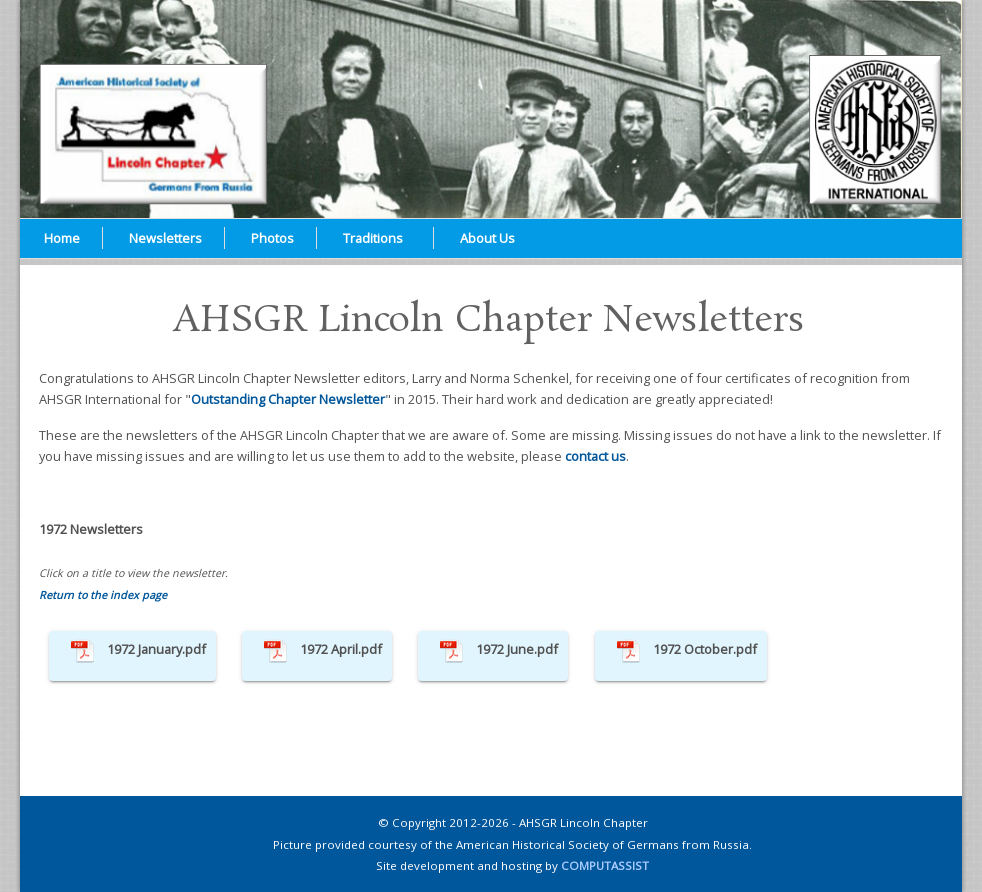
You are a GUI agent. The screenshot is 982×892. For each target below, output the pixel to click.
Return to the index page (103, 595)
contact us (595, 456)
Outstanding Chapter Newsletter (288, 399)
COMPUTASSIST (605, 865)
